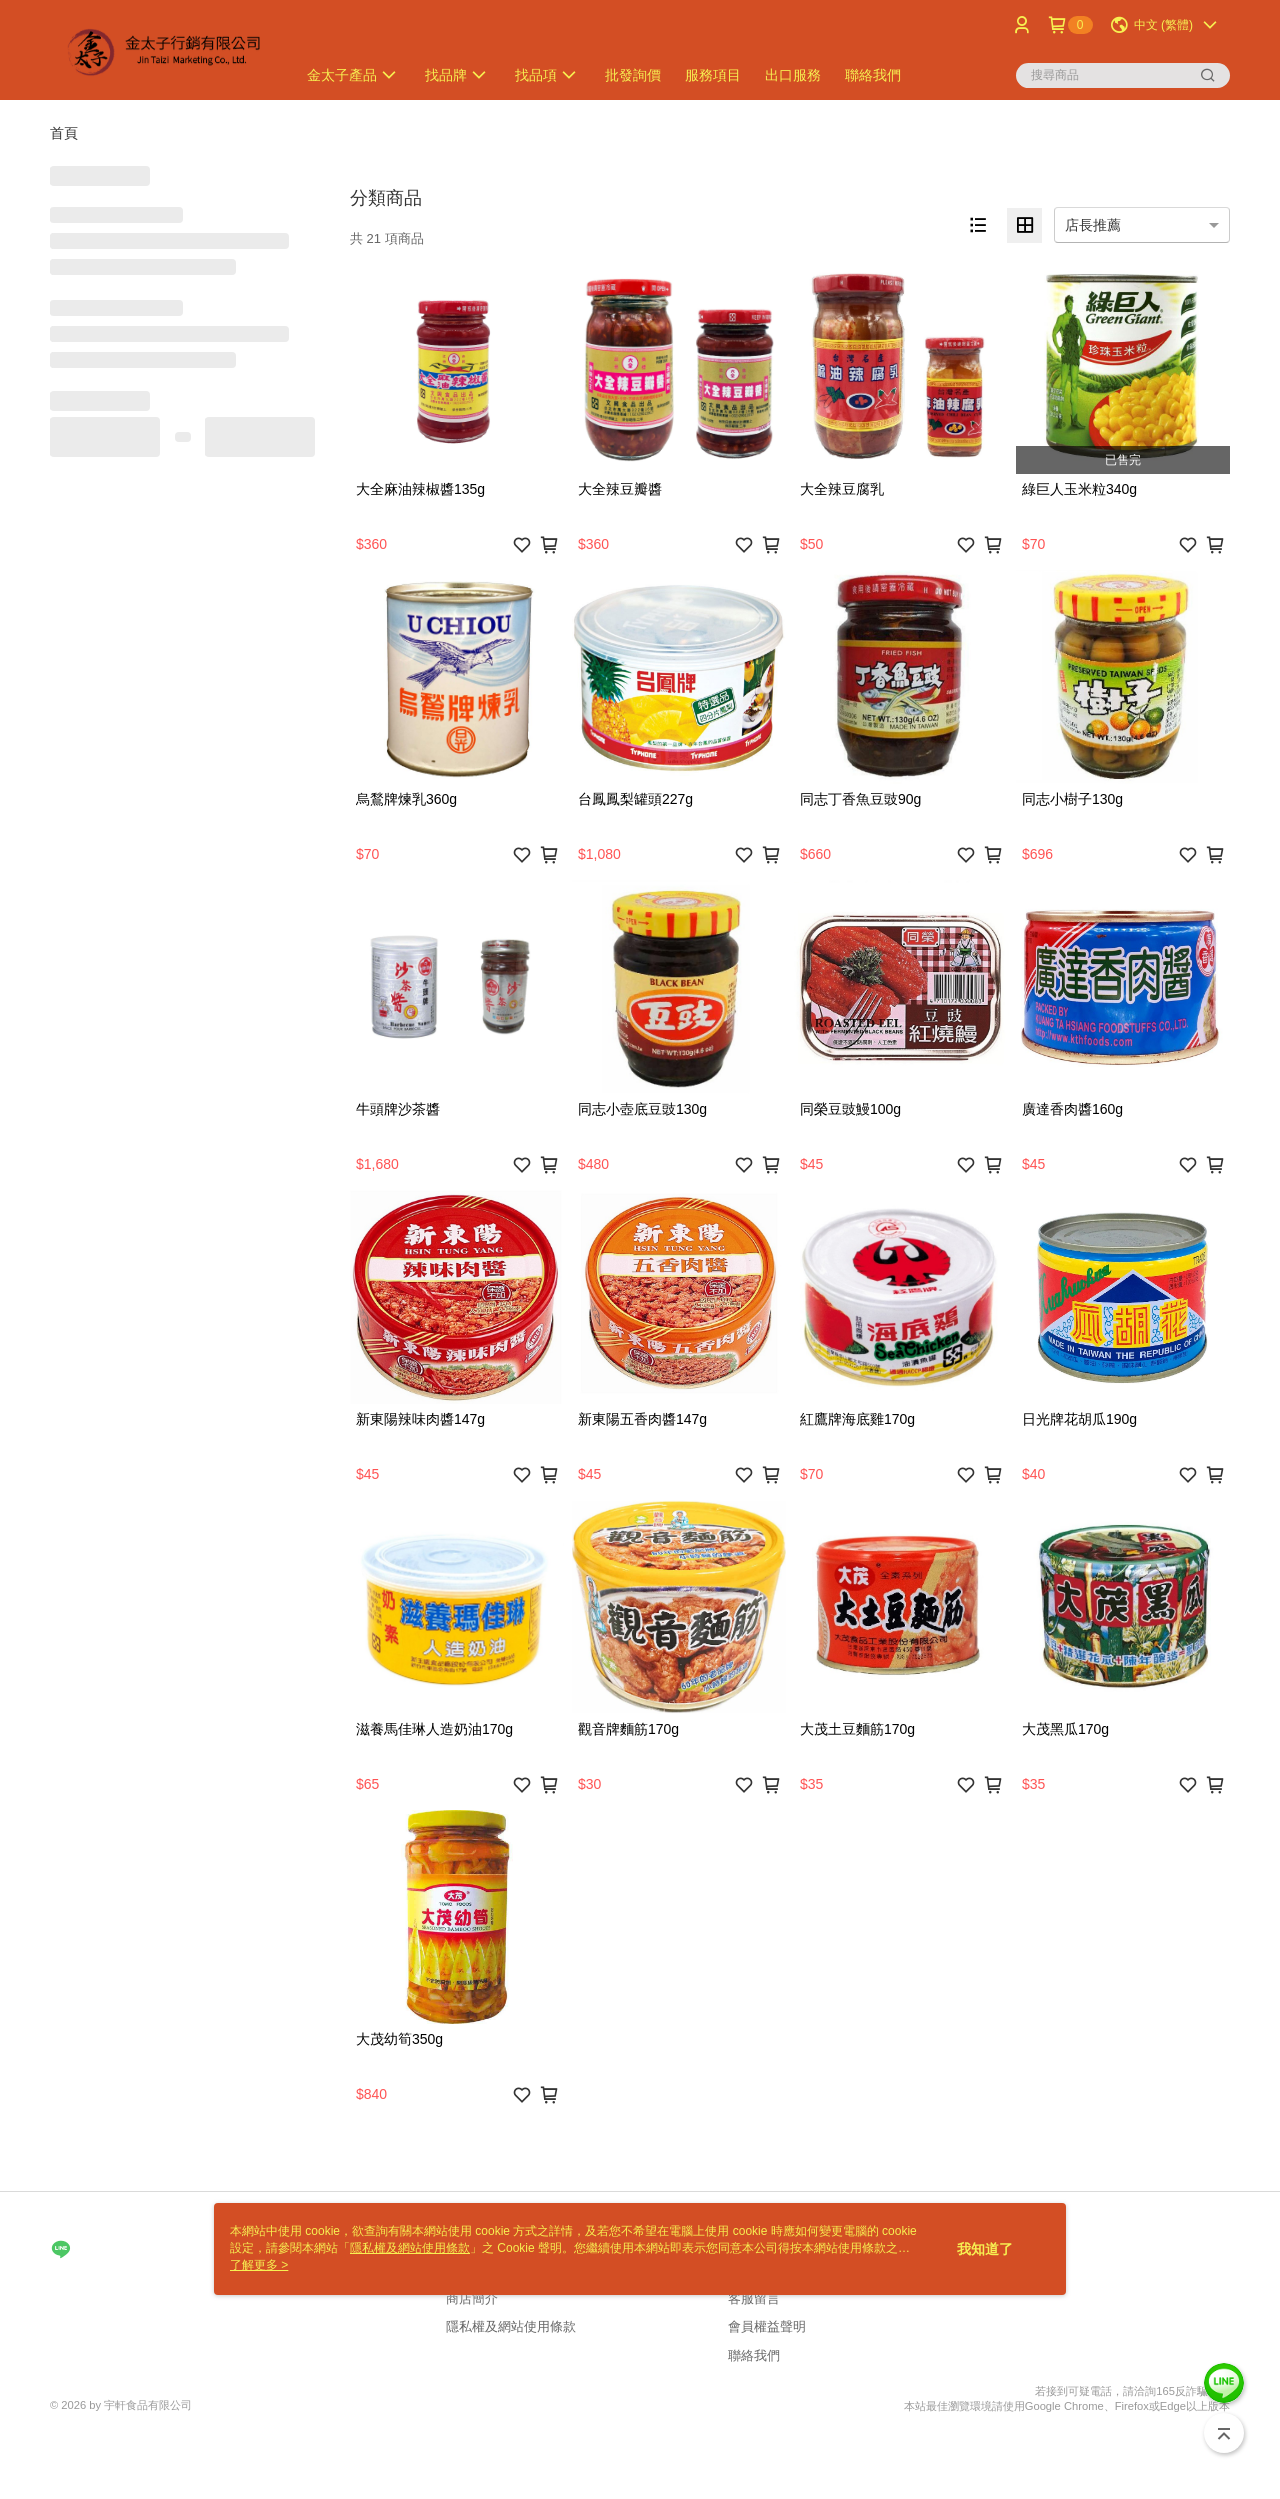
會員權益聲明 (767, 2326)
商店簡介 (472, 2298)
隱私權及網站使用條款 (511, 2326)
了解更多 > (259, 2265)
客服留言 (754, 2298)
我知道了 (985, 2249)
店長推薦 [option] (1093, 225)
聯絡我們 (754, 2355)
